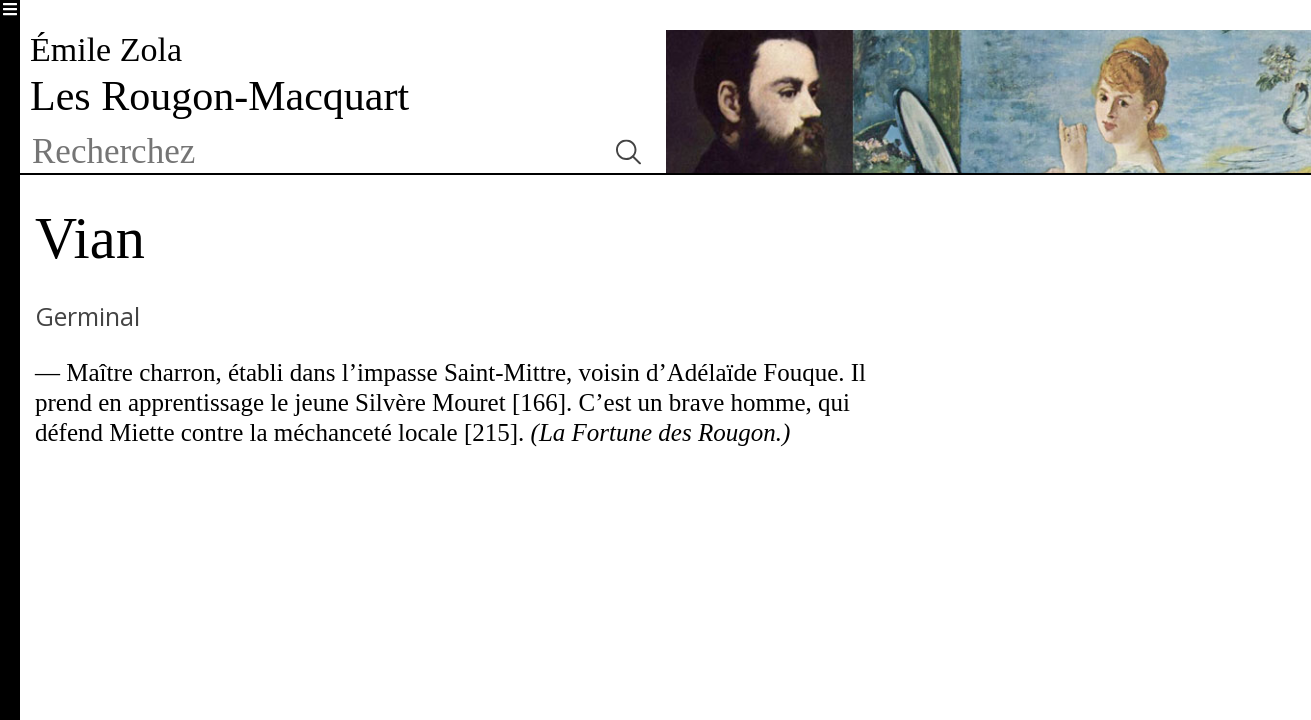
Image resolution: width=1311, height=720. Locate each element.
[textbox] (310, 152)
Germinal (87, 316)
